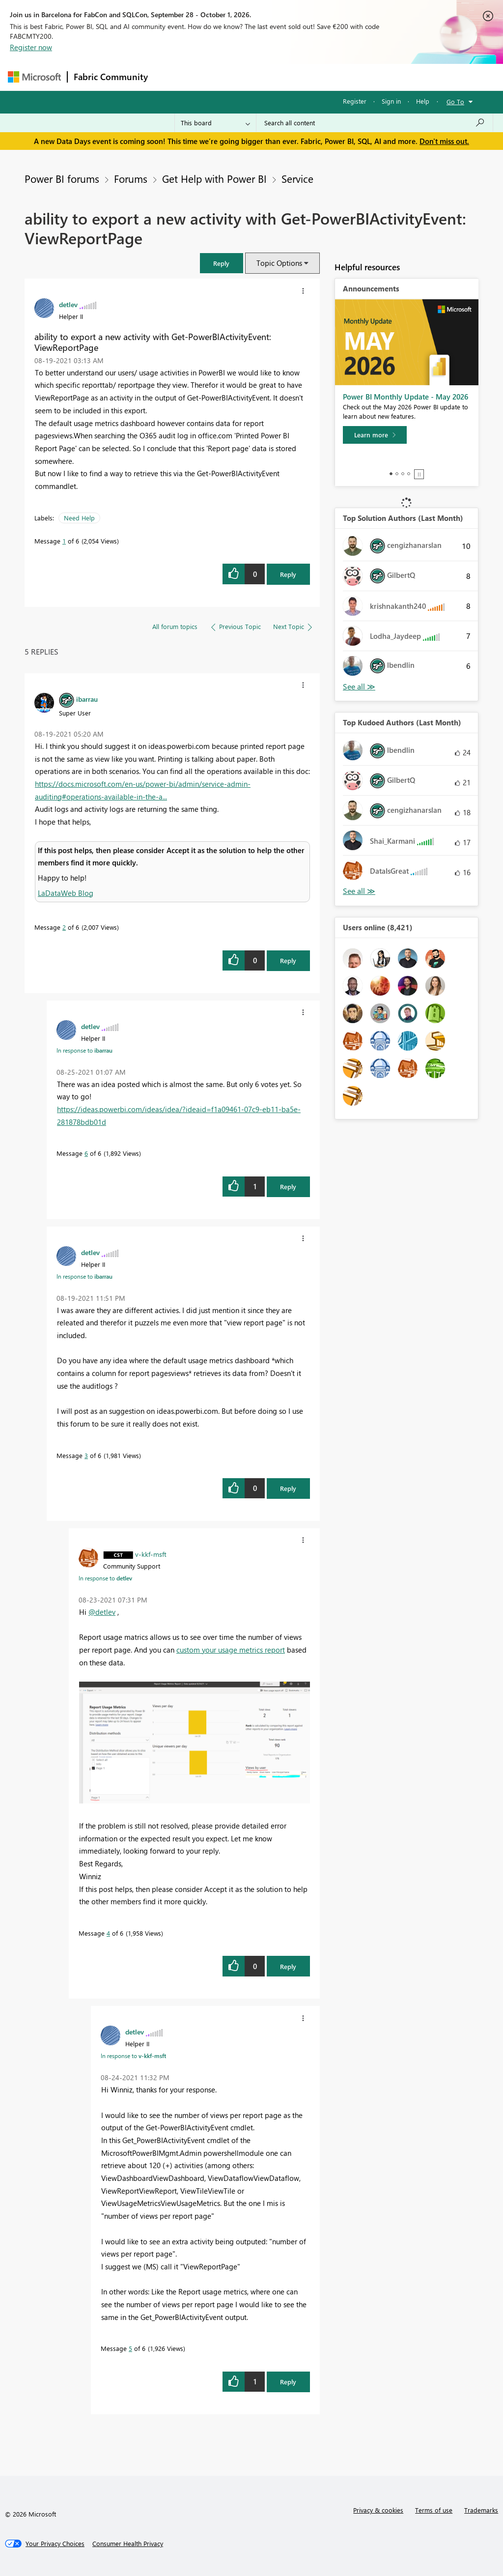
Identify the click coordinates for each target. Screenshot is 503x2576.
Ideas (253, 77)
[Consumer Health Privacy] (127, 2543)
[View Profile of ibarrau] (87, 699)
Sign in (391, 101)
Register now (31, 47)
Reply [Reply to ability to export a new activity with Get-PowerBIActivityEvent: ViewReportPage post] (288, 574)
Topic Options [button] (279, 263)
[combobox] (374, 123)
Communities (297, 77)
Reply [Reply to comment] (288, 960)
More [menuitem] (375, 77)
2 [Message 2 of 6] (64, 927)
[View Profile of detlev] (68, 304)
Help (422, 101)
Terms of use (433, 2510)
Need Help (79, 518)
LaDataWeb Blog (65, 893)
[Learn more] (375, 435)
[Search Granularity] (215, 123)
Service (297, 178)
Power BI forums (62, 178)
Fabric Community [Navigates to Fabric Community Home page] (111, 77)
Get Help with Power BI (214, 178)
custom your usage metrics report (230, 1650)
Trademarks (481, 2510)
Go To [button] (455, 101)
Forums (170, 77)
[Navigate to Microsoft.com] (34, 77)
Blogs (341, 77)
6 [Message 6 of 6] (86, 1153)
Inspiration (213, 77)
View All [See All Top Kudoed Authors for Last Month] (359, 891)
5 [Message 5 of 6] (130, 2348)
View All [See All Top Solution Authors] (359, 686)
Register (354, 101)
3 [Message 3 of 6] (86, 1455)
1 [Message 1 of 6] (64, 541)
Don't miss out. (444, 141)
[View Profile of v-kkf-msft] (151, 1554)
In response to (84, 1050)
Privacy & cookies (378, 2510)
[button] (221, 263)
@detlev (101, 1612)
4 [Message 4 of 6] (108, 1933)
